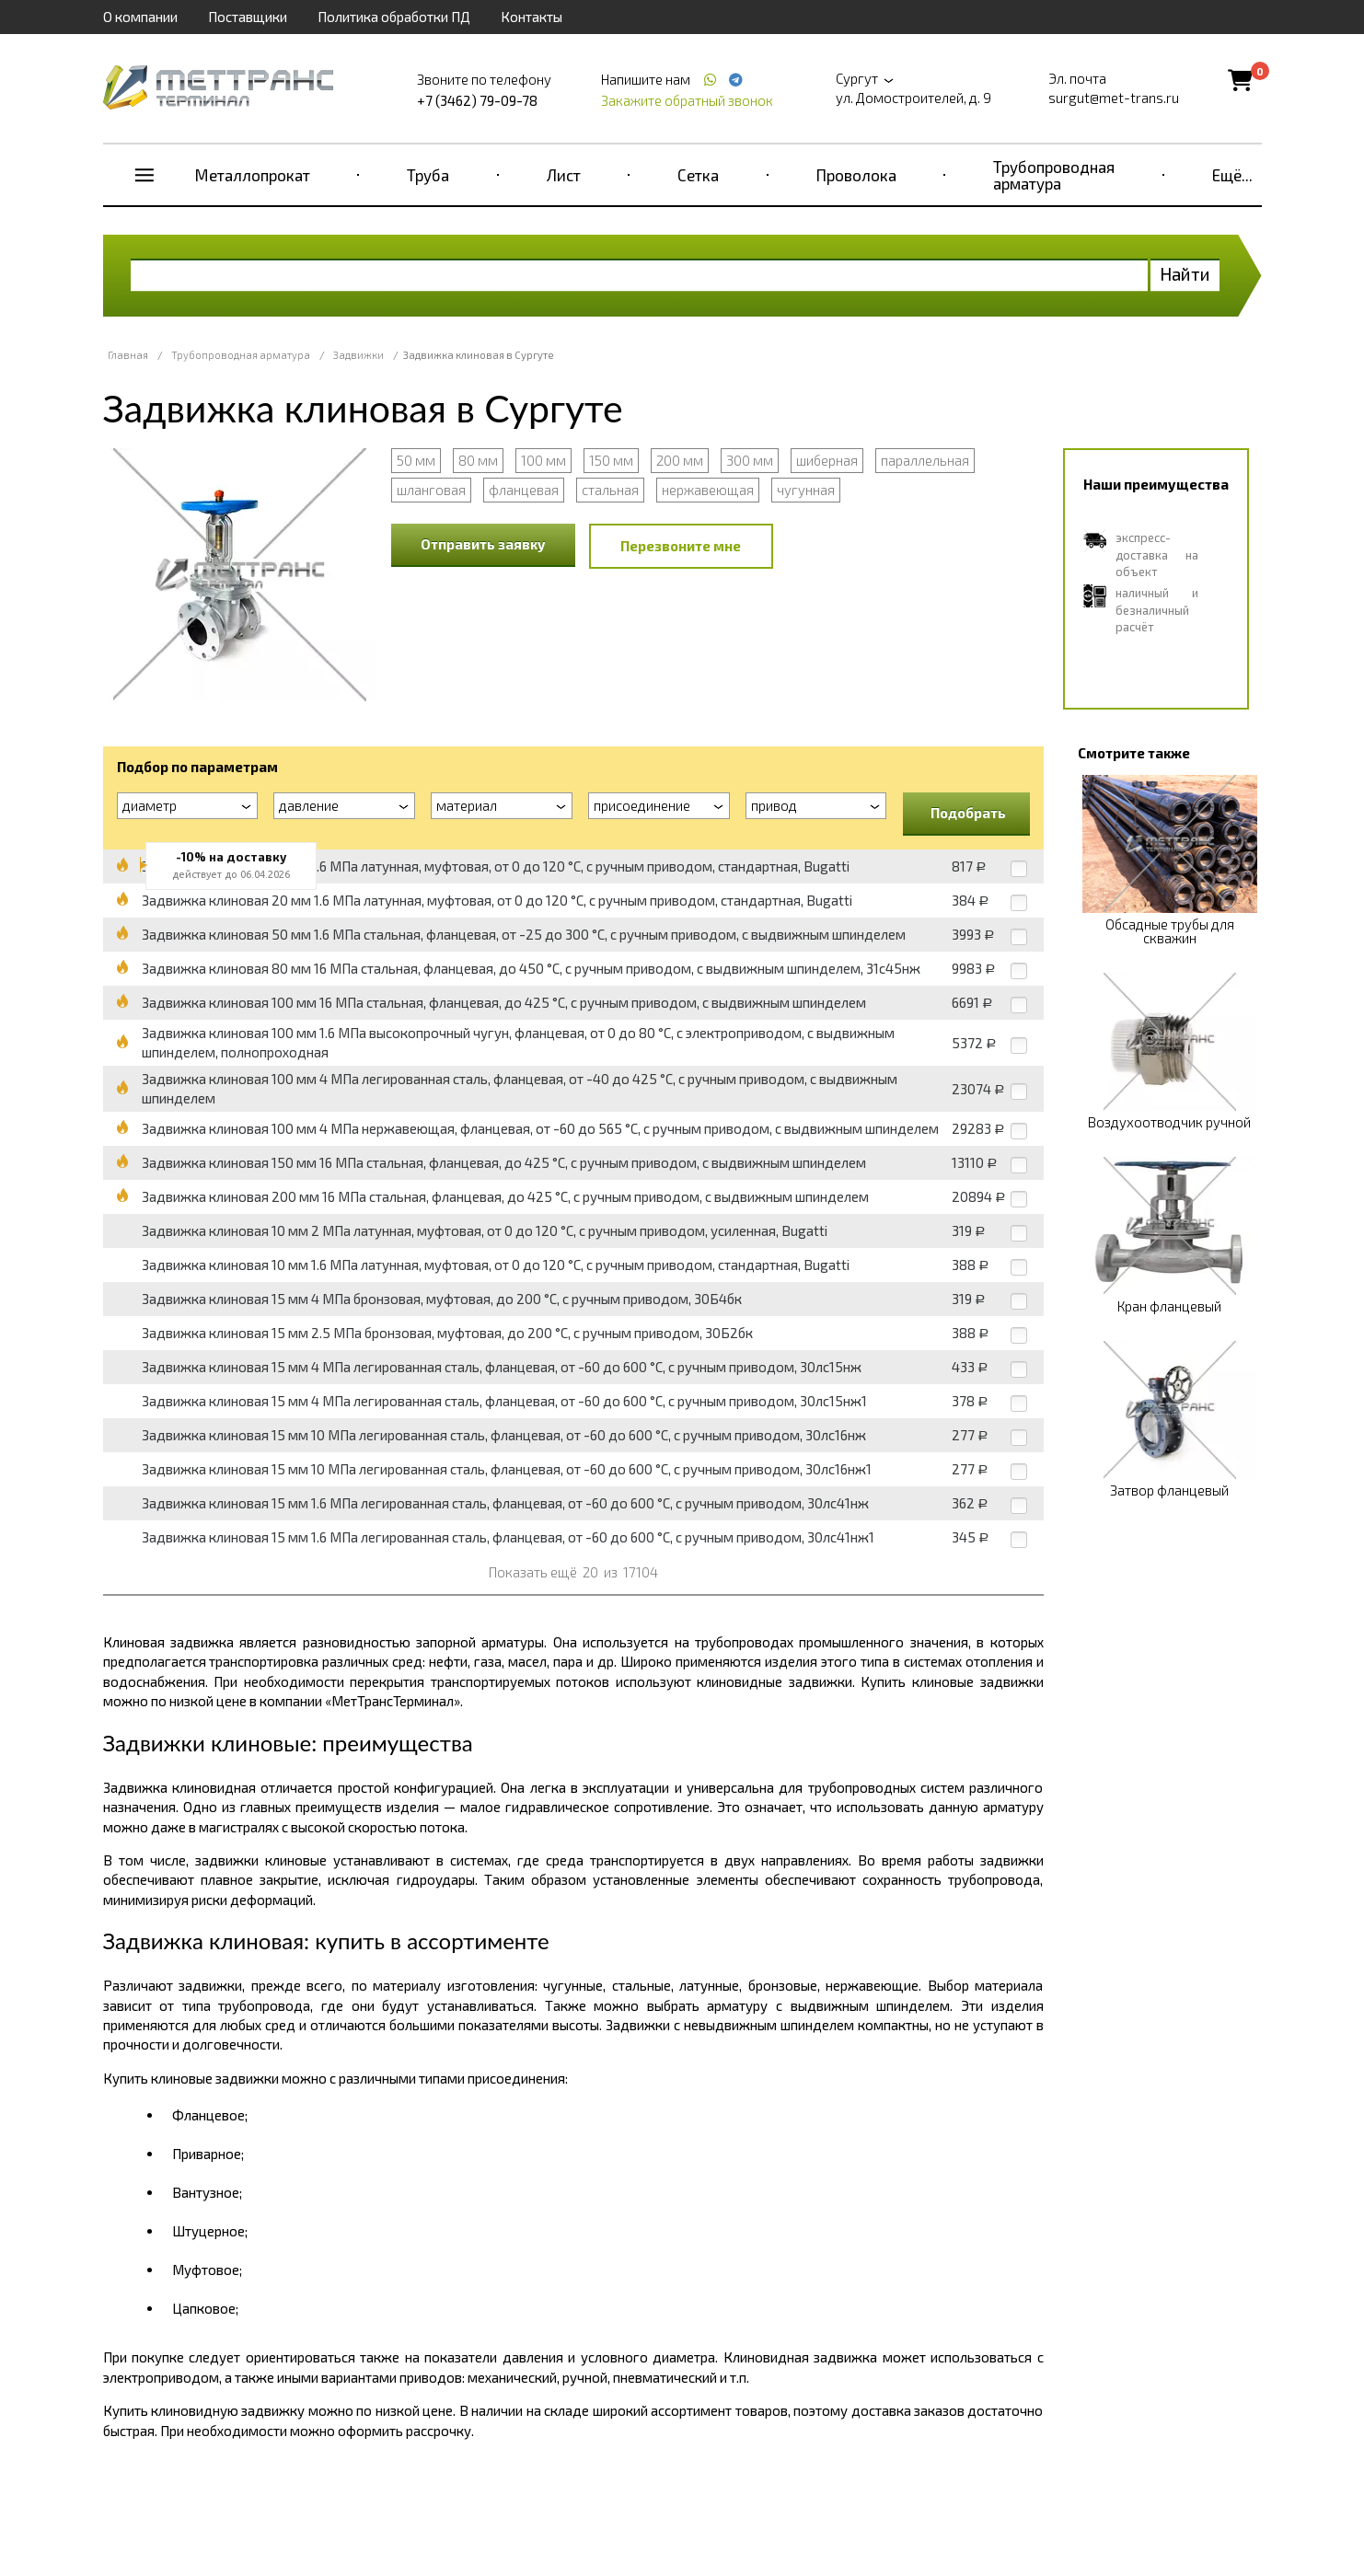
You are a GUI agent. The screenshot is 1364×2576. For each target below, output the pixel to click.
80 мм (478, 460)
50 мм (416, 460)
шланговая (431, 489)
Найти (1185, 273)
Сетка (698, 175)
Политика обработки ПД (394, 16)
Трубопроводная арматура (1054, 174)
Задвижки (358, 355)
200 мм (679, 460)
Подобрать (968, 812)
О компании (140, 16)
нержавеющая (708, 489)
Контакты (531, 16)
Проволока (856, 175)
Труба (428, 175)
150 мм (611, 460)
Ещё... (1232, 175)
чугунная (806, 489)
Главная (128, 355)
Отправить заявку (483, 544)
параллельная (925, 460)
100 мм (543, 460)
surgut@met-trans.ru (1113, 97)
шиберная (827, 460)
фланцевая (524, 489)
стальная (610, 489)
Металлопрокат (252, 175)
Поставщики (247, 16)
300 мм (749, 460)
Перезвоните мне (680, 545)
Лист (564, 175)
